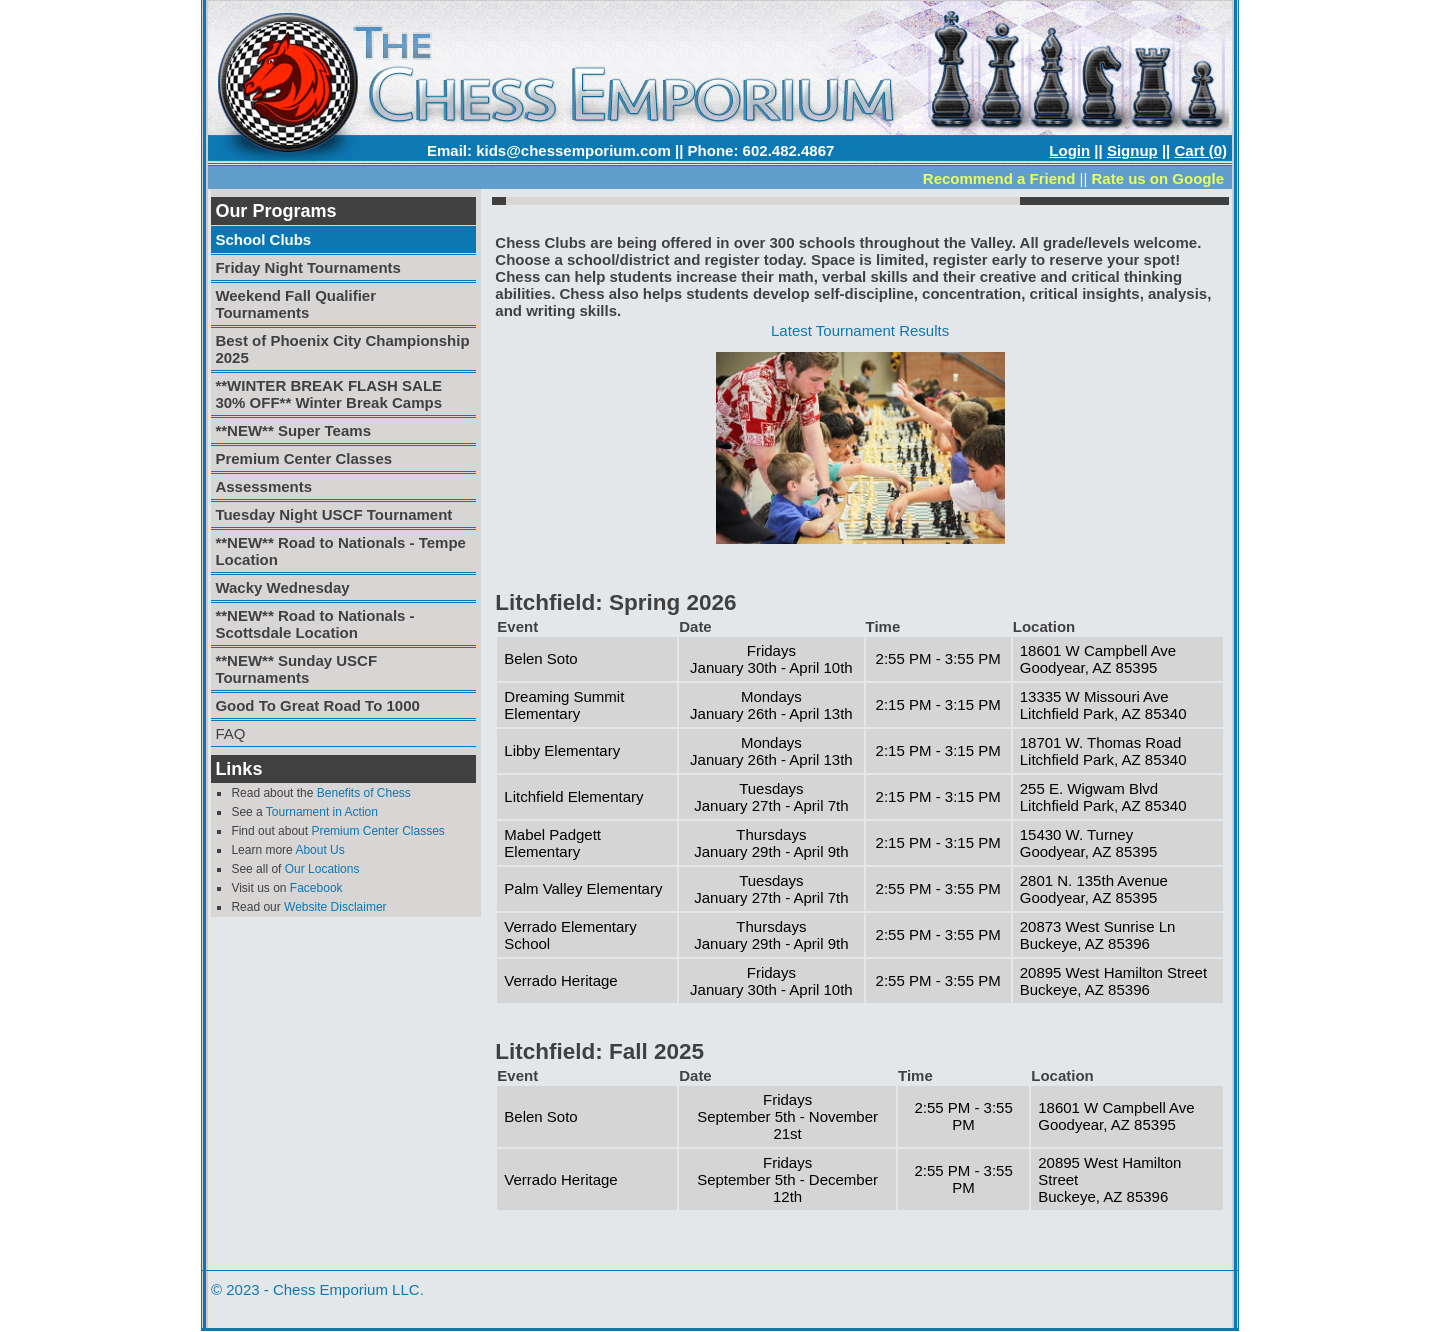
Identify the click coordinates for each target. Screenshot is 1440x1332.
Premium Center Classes (377, 831)
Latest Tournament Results (860, 330)
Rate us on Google (1157, 178)
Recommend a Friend (999, 178)
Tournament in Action (322, 812)
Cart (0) (1200, 150)
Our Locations (322, 869)
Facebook (316, 888)
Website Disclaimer (335, 907)
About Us (319, 850)
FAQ (230, 733)
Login (1069, 150)
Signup (1132, 150)
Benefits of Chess (364, 793)
